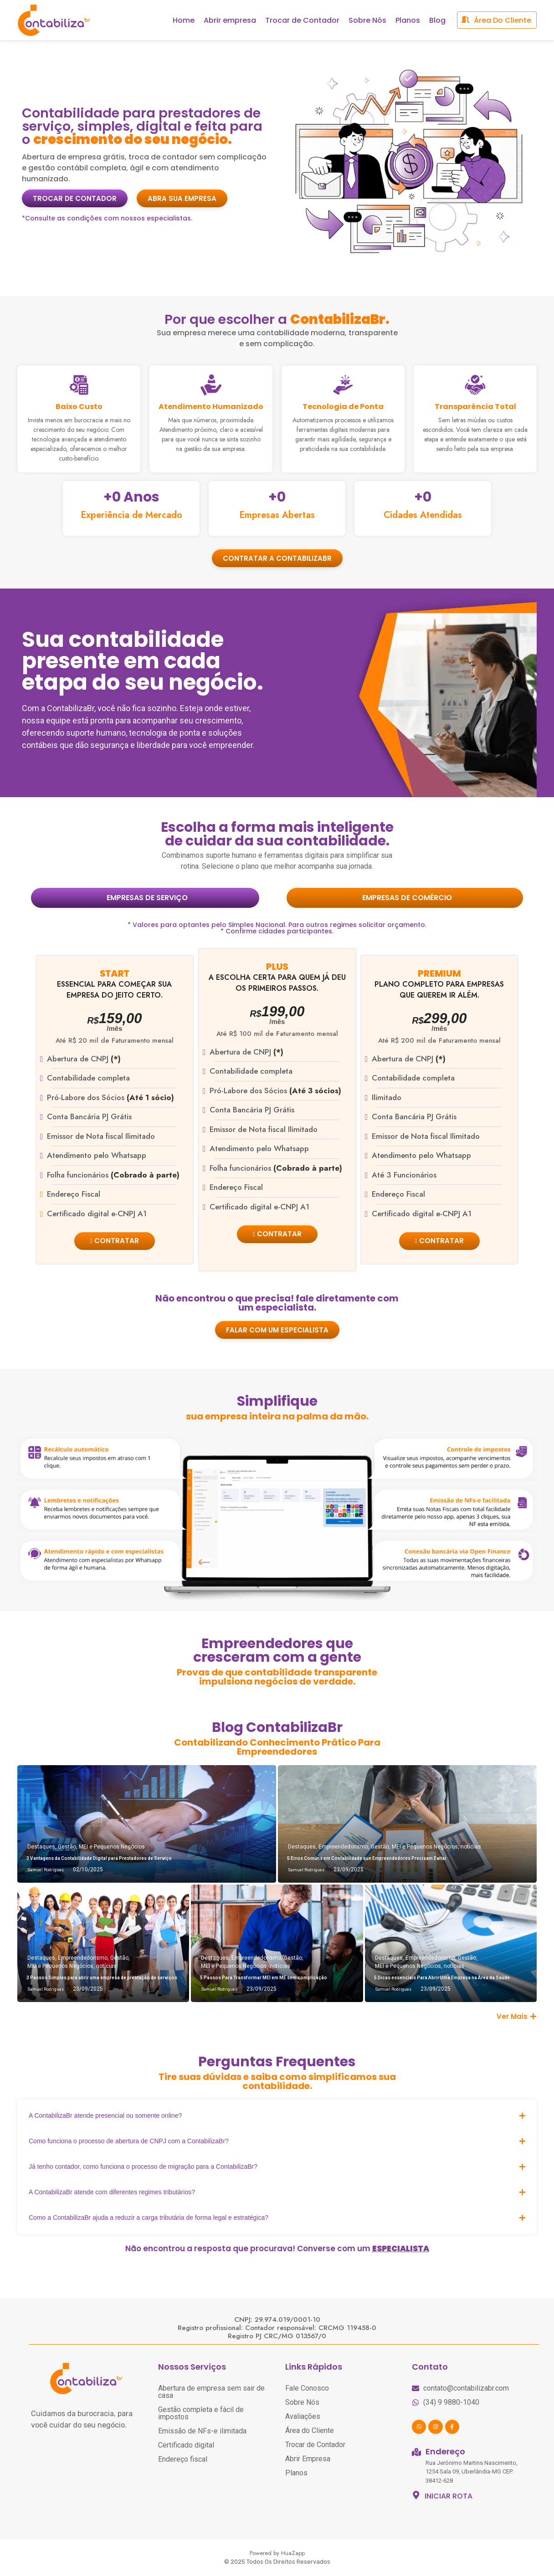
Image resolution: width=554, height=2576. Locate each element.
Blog (437, 20)
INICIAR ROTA (449, 2498)
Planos (407, 20)
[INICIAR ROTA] (416, 2498)
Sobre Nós (367, 20)
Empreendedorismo (343, 1841)
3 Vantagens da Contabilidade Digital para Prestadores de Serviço (149, 1859)
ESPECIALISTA (400, 2250)
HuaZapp (293, 2555)
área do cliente (503, 20)
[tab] (145, 900)
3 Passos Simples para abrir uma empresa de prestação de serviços (105, 1974)
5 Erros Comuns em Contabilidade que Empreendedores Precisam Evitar (410, 1854)
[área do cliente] (466, 20)
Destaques (41, 1849)
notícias (471, 1841)
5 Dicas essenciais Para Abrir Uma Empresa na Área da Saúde (455, 1974)
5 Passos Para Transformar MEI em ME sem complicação (273, 1974)
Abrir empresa (230, 20)
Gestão (67, 1849)
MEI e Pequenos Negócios (112, 1849)
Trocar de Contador (302, 20)
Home (184, 20)
